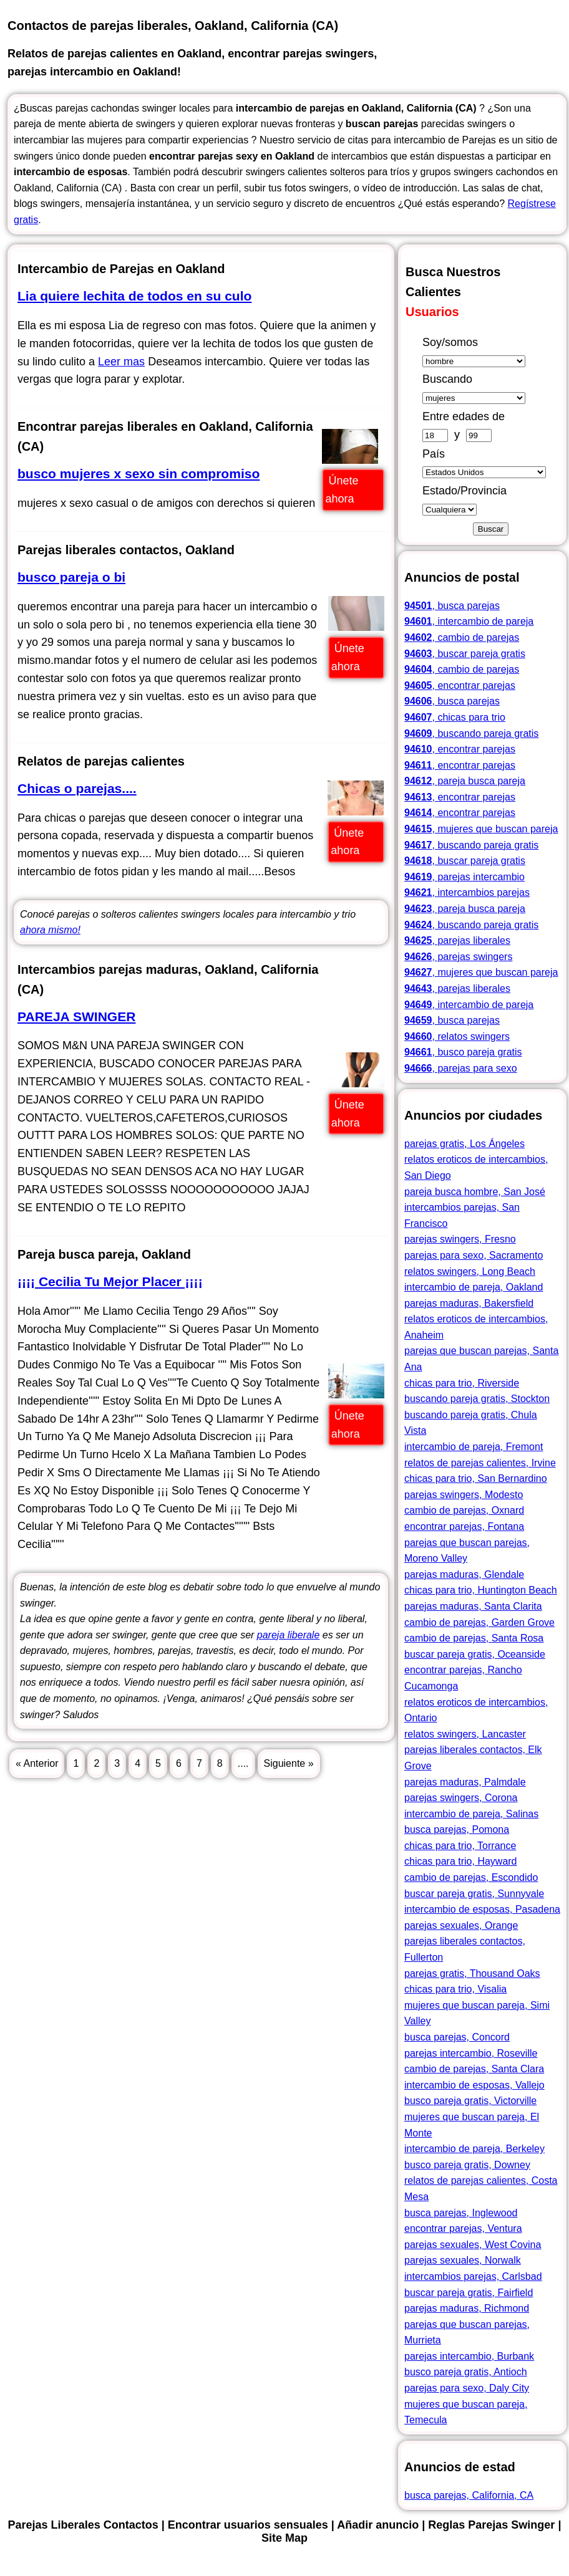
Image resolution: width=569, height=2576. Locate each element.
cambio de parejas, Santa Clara (474, 2069)
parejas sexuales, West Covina (472, 2244)
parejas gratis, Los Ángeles (464, 1143)
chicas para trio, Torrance (460, 1845)
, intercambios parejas (467, 892)
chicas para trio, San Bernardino (475, 1478)
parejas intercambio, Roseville (470, 2053)
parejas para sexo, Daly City (466, 2388)
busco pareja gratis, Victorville (470, 2100)
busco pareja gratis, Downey (467, 2165)
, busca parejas (452, 605)
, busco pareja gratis (463, 1052)
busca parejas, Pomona (456, 1829)
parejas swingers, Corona (460, 1797)
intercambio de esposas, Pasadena (482, 1909)
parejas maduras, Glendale (464, 1574)
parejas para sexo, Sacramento (473, 1255)
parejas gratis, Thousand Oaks (472, 1973)
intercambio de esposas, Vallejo (474, 2085)
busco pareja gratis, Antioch (465, 2372)
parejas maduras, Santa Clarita (473, 1606)
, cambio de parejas (461, 637)
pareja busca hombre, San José (474, 1191)
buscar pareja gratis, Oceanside (474, 1654)
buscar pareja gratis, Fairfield (468, 2292)
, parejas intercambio (464, 877)
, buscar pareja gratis (464, 653)
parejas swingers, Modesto (463, 1494)
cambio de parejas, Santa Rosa (473, 1638)
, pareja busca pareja (464, 781)
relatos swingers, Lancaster (465, 1734)
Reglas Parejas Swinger (491, 2525)
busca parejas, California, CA (468, 2495)
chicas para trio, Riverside (461, 1383)
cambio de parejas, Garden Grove (479, 1622)
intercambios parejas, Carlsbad (473, 2276)
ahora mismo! (50, 930)
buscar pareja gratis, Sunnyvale (474, 1893)
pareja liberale (288, 1635)
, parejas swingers (458, 956)
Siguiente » (289, 1763)
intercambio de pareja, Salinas (471, 1814)
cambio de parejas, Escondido (471, 1877)
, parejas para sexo (460, 1068)
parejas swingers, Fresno (460, 1239)
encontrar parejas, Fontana (464, 1526)
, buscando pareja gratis (471, 733)
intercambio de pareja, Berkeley (474, 2148)
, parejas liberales (457, 940)
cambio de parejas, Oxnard (464, 1510)
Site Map (544, 34)
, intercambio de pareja (468, 621)
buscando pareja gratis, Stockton (477, 1398)
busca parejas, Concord (457, 2037)
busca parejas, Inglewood (460, 2213)
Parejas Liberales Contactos (490, 16)
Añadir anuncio (378, 2525)
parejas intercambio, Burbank (469, 2356)
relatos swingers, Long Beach (469, 1271)
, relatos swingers (457, 1036)
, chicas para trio (454, 717)
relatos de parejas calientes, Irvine (480, 1463)
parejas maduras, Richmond (466, 2308)
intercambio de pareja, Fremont (473, 1446)
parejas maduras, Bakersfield (468, 1303)
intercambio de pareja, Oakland (473, 1287)
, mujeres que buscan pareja (481, 829)
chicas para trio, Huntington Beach (480, 1590)
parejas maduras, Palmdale (465, 1782)
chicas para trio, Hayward (460, 1861)
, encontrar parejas (459, 685)
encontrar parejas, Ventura (463, 2228)
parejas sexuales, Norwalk (462, 2260)
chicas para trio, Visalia (455, 1989)
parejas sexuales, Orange (461, 1925)
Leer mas (121, 361)
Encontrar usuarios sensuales (248, 2525)
